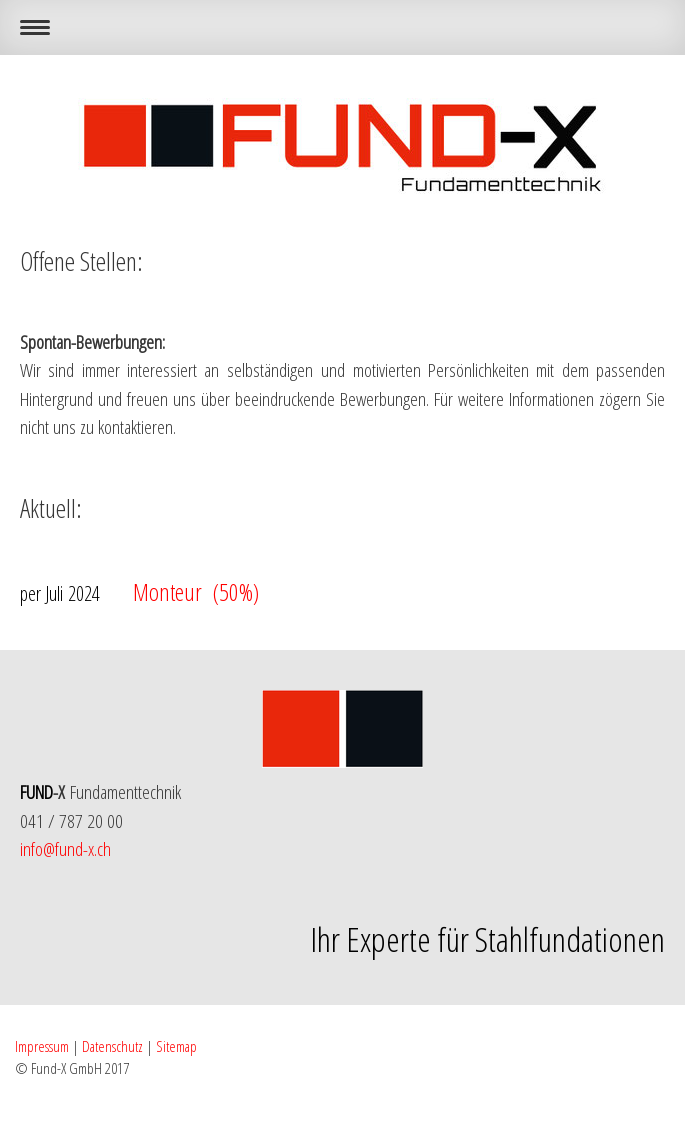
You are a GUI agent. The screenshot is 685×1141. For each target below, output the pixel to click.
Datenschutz (112, 1046)
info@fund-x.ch (65, 849)
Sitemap (176, 1046)
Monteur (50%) (139, 591)
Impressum (42, 1046)
